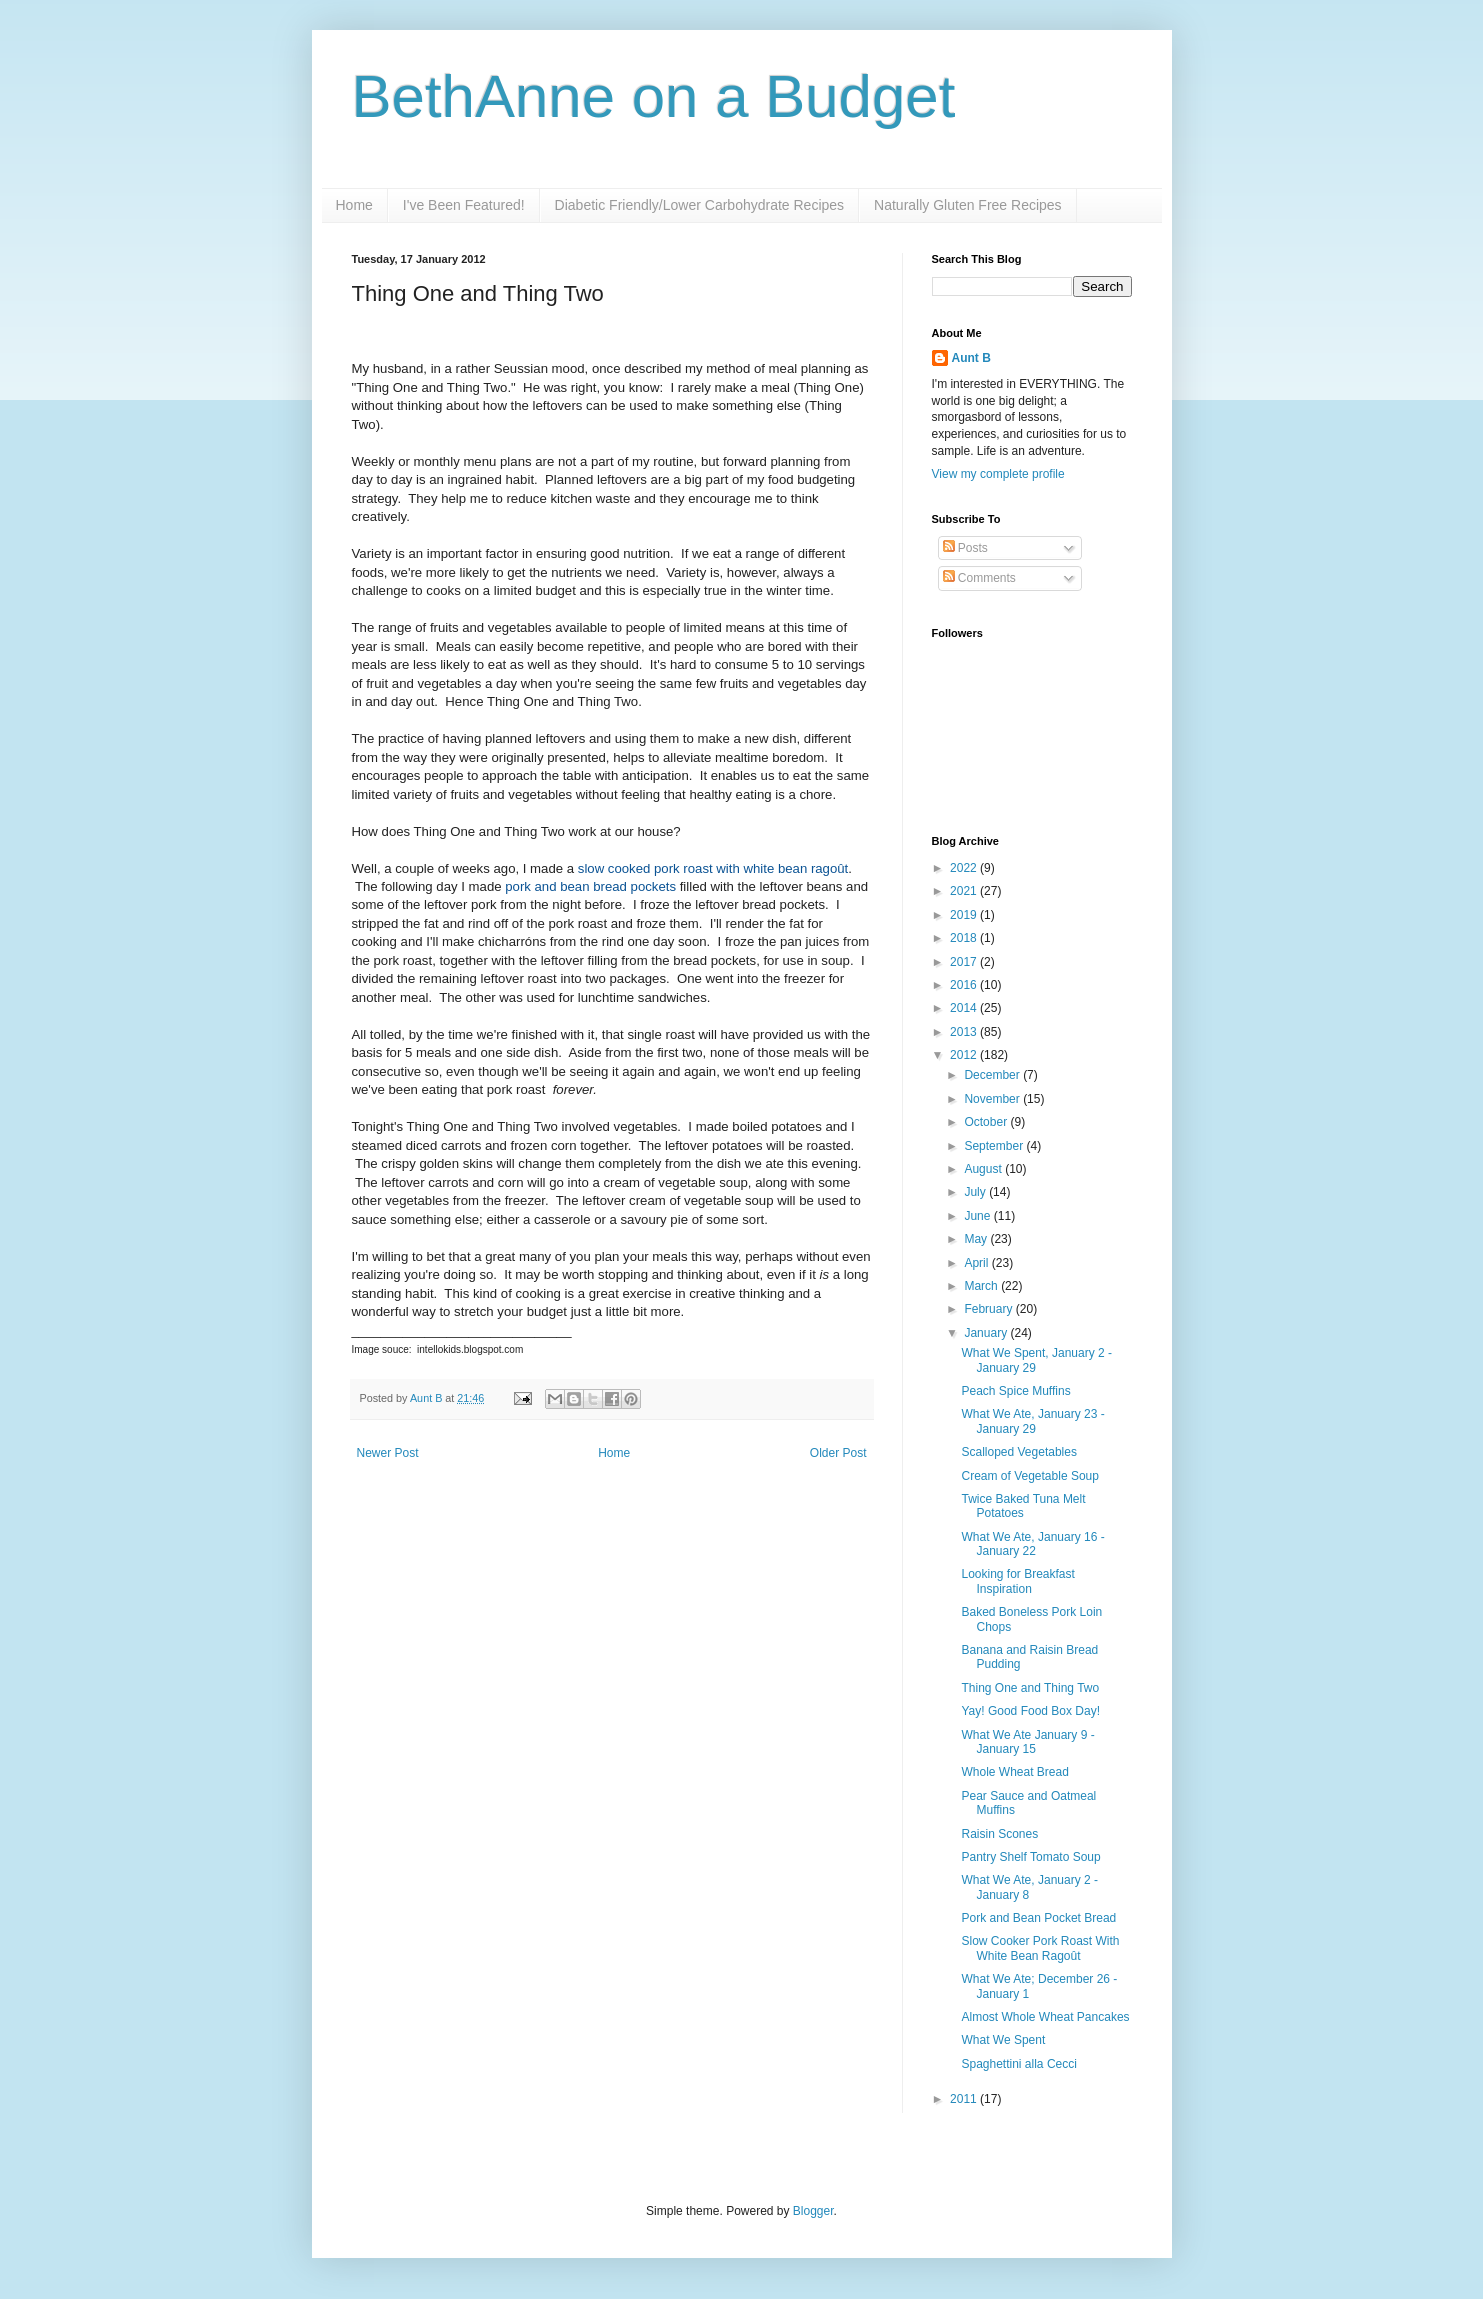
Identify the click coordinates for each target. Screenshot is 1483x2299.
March (982, 1286)
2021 (965, 891)
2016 (965, 985)
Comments (979, 578)
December (993, 1075)
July (976, 1192)
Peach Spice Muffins (1015, 1391)
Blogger (813, 2211)
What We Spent (1003, 2040)
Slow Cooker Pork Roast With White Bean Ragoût (1040, 1948)
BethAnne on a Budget (654, 96)
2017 (965, 962)
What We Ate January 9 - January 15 (1027, 1742)
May (977, 1239)
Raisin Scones (999, 1834)
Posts (965, 548)
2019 (965, 915)
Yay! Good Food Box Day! (1030, 1711)
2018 (965, 938)
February (989, 1309)
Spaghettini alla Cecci (1018, 2064)
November (993, 1099)
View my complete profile (998, 474)
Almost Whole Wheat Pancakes (1045, 2017)
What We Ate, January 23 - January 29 (1032, 1421)
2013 (965, 1032)
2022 (965, 868)
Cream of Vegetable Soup (1029, 1476)
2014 (965, 1008)
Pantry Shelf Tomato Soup (1030, 1857)
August (984, 1169)
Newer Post (388, 1453)
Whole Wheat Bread (1014, 1772)
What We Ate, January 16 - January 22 (1032, 1544)
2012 (965, 1055)
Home (354, 205)
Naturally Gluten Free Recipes (968, 205)
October (987, 1122)
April (977, 1263)
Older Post (838, 1453)
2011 (965, 2099)
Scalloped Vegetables (1018, 1452)
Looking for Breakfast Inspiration (1017, 1581)
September (995, 1146)
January (987, 1333)
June (978, 1216)
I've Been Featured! (464, 205)
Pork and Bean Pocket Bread (1038, 1918)
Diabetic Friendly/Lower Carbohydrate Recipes (699, 205)
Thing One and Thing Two (1030, 1688)
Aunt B (427, 1398)
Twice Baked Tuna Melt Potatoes (1023, 1506)
